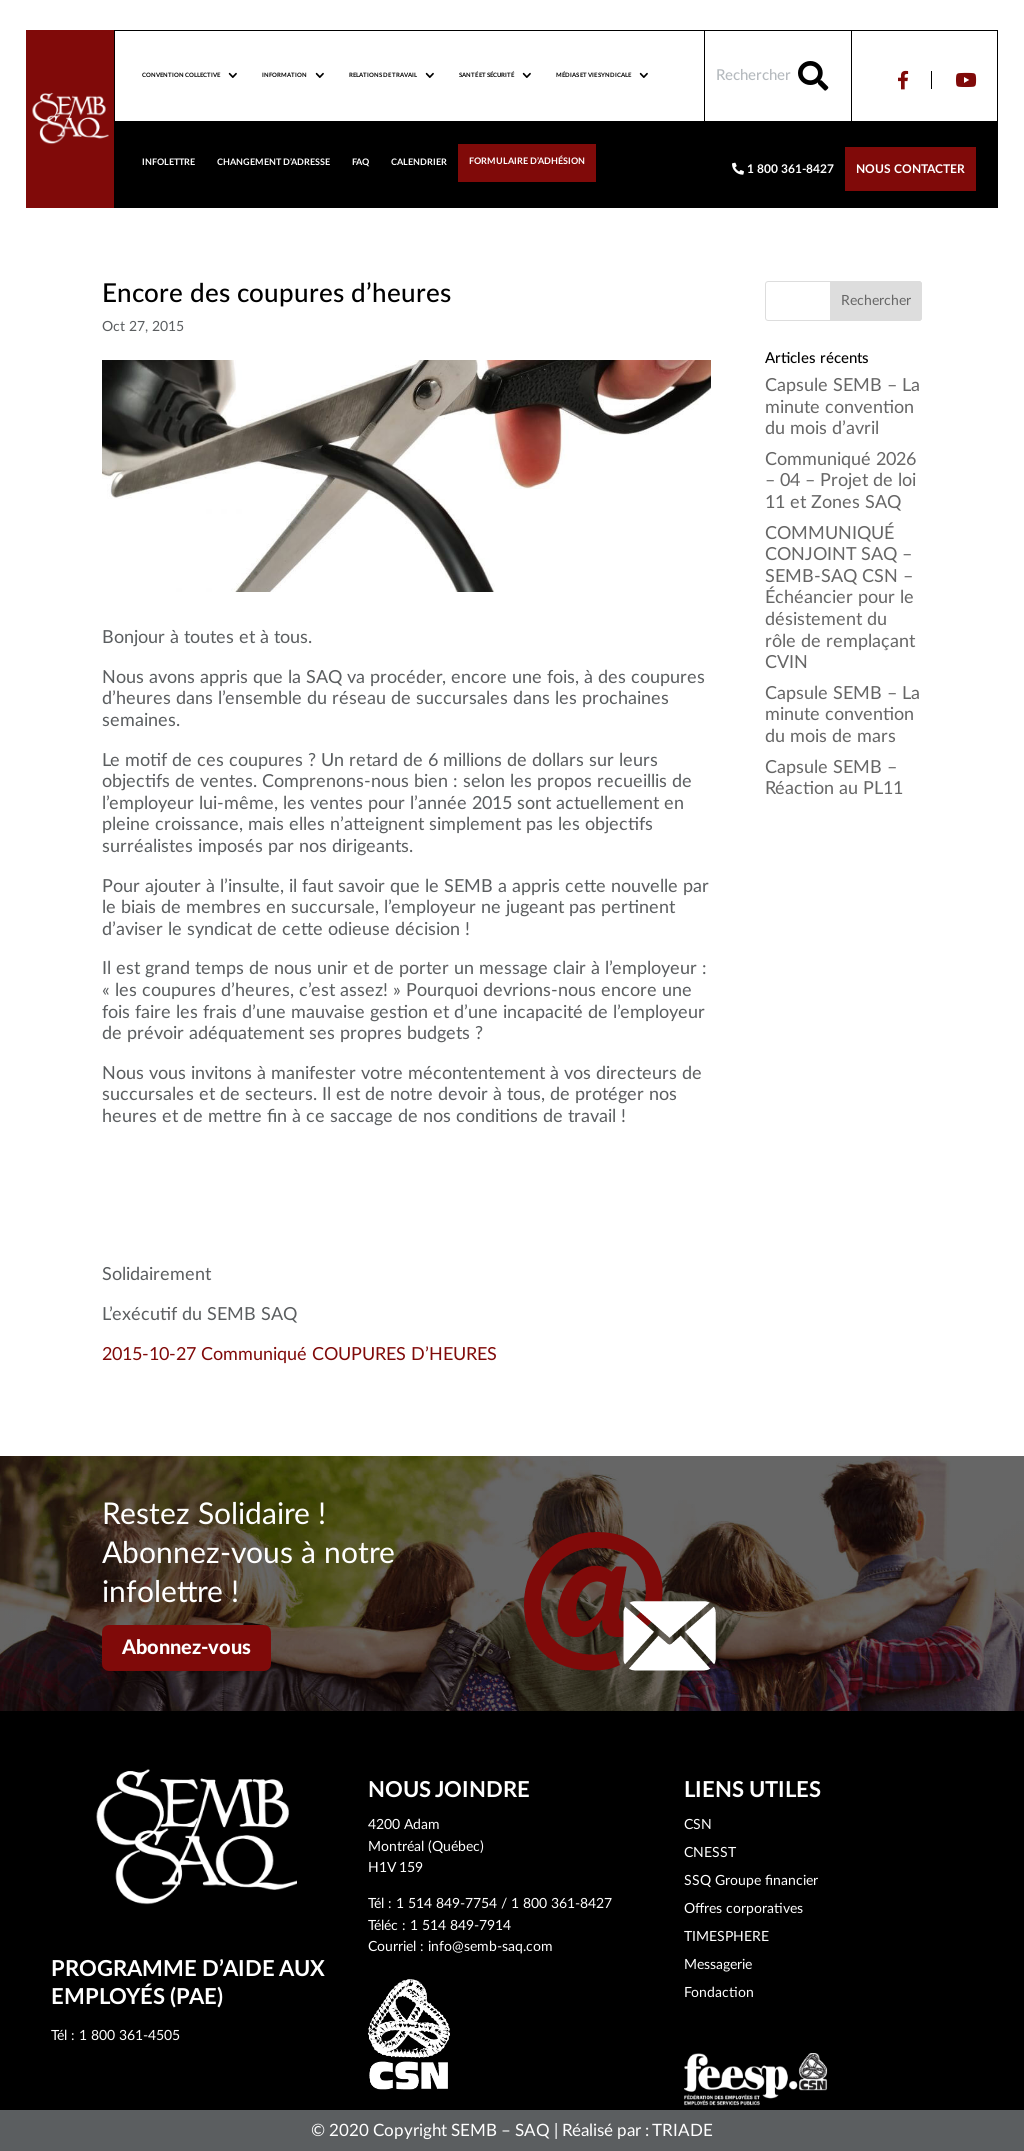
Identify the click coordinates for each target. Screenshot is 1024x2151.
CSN (698, 1825)
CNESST (710, 1853)
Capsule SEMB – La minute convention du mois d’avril (842, 407)
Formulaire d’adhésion (527, 161)
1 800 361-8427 (783, 169)
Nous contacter (910, 169)
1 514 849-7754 (446, 1904)
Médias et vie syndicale (593, 75)
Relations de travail (383, 75)
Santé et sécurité (486, 75)
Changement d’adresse (273, 162)
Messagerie (718, 1965)
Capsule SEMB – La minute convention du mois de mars (842, 715)
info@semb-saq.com (490, 1947)
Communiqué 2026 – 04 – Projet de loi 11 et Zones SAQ (840, 481)
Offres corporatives (743, 1909)
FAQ (360, 162)
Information (284, 75)
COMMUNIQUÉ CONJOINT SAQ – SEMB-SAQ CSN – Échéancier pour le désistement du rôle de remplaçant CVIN (840, 599)
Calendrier (419, 162)
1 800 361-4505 (129, 2036)
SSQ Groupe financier (751, 1881)
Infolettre (168, 162)
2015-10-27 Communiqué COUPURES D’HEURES (299, 1355)
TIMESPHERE (726, 1937)
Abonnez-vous (186, 1648)
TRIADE (682, 2130)
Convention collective (181, 75)
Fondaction (719, 1993)
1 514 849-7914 (460, 1926)
